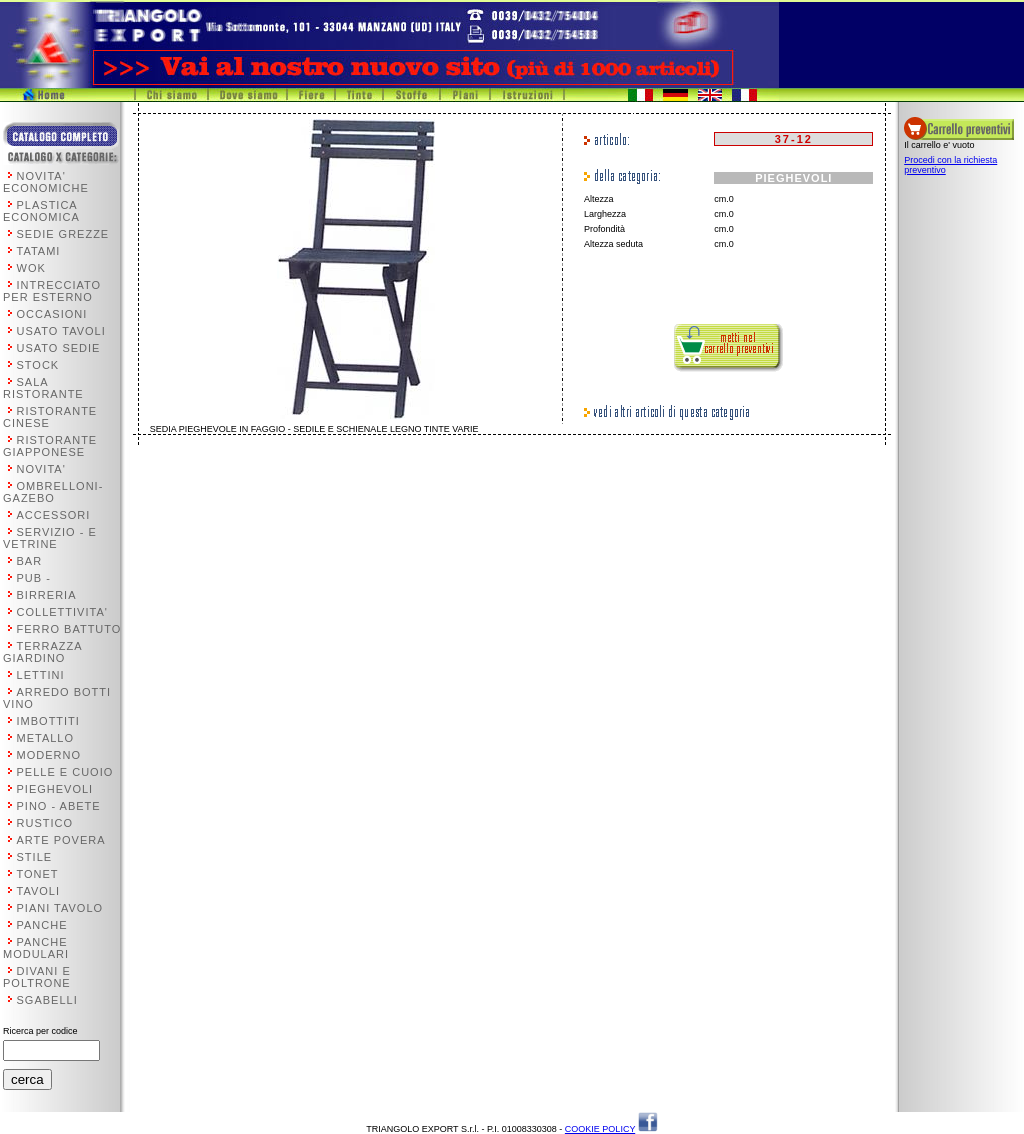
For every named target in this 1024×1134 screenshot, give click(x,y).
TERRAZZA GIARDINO (42, 652)
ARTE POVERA (61, 840)
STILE (35, 857)
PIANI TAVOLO (60, 908)
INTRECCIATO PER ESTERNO (52, 291)
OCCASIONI (52, 314)
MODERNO (49, 755)
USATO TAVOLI (61, 331)
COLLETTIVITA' (62, 612)
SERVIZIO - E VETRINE (50, 538)
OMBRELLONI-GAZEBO (53, 492)
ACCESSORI (54, 515)
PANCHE (42, 925)
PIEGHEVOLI (55, 789)
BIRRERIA (47, 595)
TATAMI (39, 251)
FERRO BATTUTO (69, 629)
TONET (38, 874)
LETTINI (41, 675)
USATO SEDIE (59, 348)
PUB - (34, 578)
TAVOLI (39, 891)
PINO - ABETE (59, 806)
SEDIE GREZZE (63, 234)
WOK (31, 268)
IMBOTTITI (48, 721)
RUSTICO (45, 823)
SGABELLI (47, 1000)
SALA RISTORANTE (43, 388)
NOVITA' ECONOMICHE (46, 182)
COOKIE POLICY (600, 1129)
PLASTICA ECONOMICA (41, 211)
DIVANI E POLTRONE (37, 977)
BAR (30, 561)
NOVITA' (41, 469)
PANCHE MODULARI (36, 948)
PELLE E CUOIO (65, 772)
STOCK (38, 365)
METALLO (46, 738)
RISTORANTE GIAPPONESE (50, 446)
